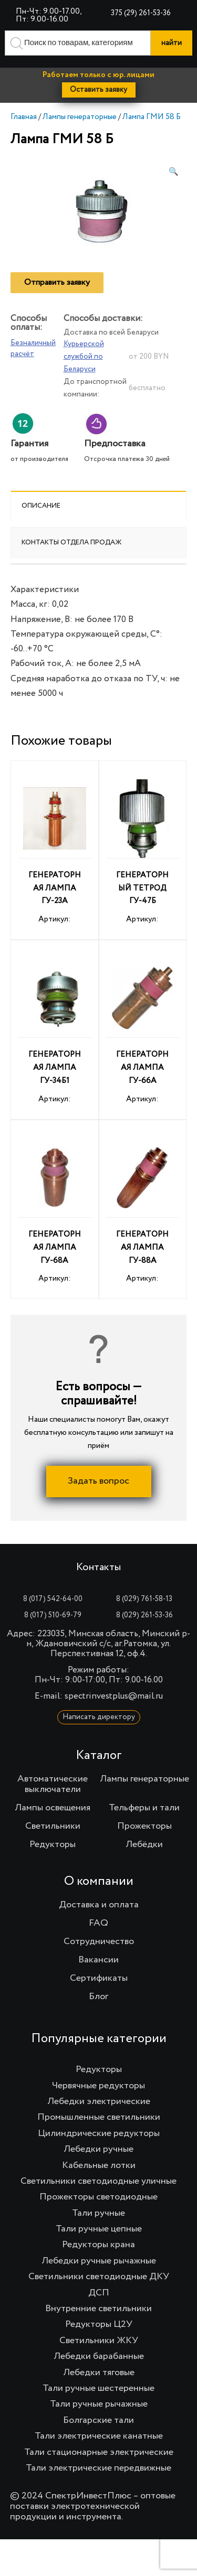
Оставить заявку (98, 89)
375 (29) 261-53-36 (141, 13)
